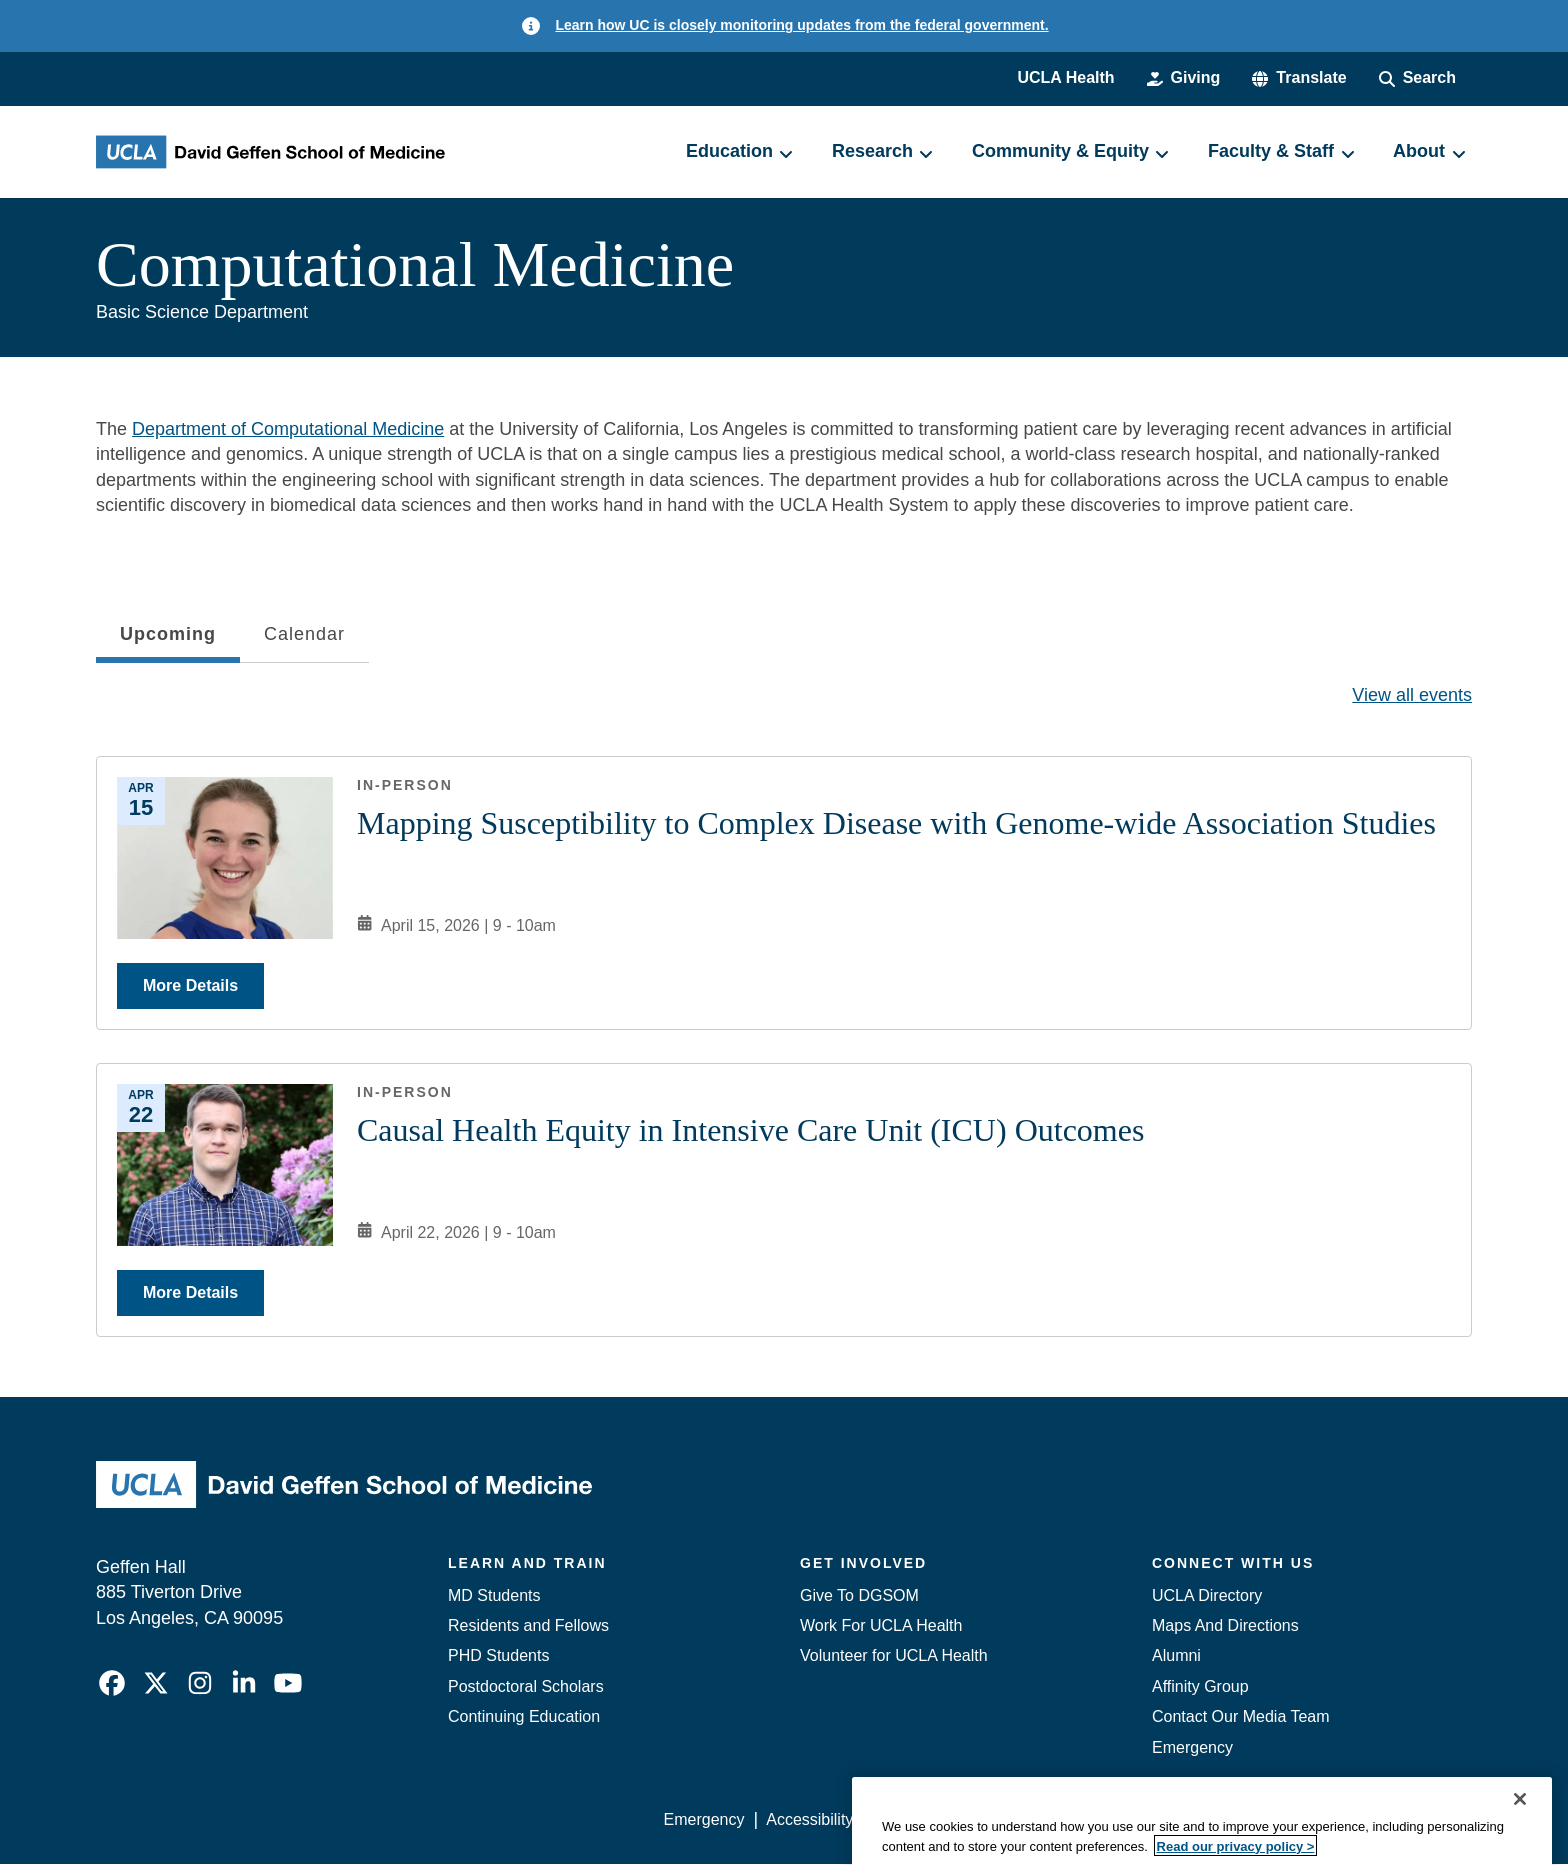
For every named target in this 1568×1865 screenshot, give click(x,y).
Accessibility (809, 1819)
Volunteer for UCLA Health (894, 1655)
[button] (1299, 78)
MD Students (494, 1595)
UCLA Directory (1207, 1595)
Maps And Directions (1225, 1625)
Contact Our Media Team (1241, 1716)
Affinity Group (1200, 1686)
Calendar (304, 634)
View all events (1412, 695)
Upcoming (168, 640)
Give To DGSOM (859, 1595)
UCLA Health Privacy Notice (1142, 1819)
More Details (190, 985)
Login (1282, 1819)
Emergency (1192, 1747)
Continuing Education (524, 1716)
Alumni (1176, 1655)
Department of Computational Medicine (288, 429)
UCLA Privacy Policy (948, 1819)
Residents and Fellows (528, 1625)
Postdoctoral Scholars (526, 1686)
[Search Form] (1417, 78)
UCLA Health (1065, 77)
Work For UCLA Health (881, 1625)
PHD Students (498, 1655)
